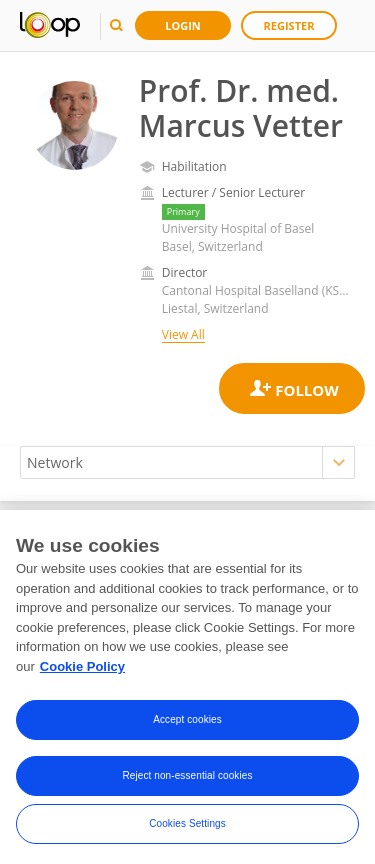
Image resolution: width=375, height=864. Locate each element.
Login (183, 25)
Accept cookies (187, 723)
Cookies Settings (187, 827)
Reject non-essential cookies (187, 779)
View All (183, 334)
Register (289, 25)
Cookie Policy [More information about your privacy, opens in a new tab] (82, 670)
